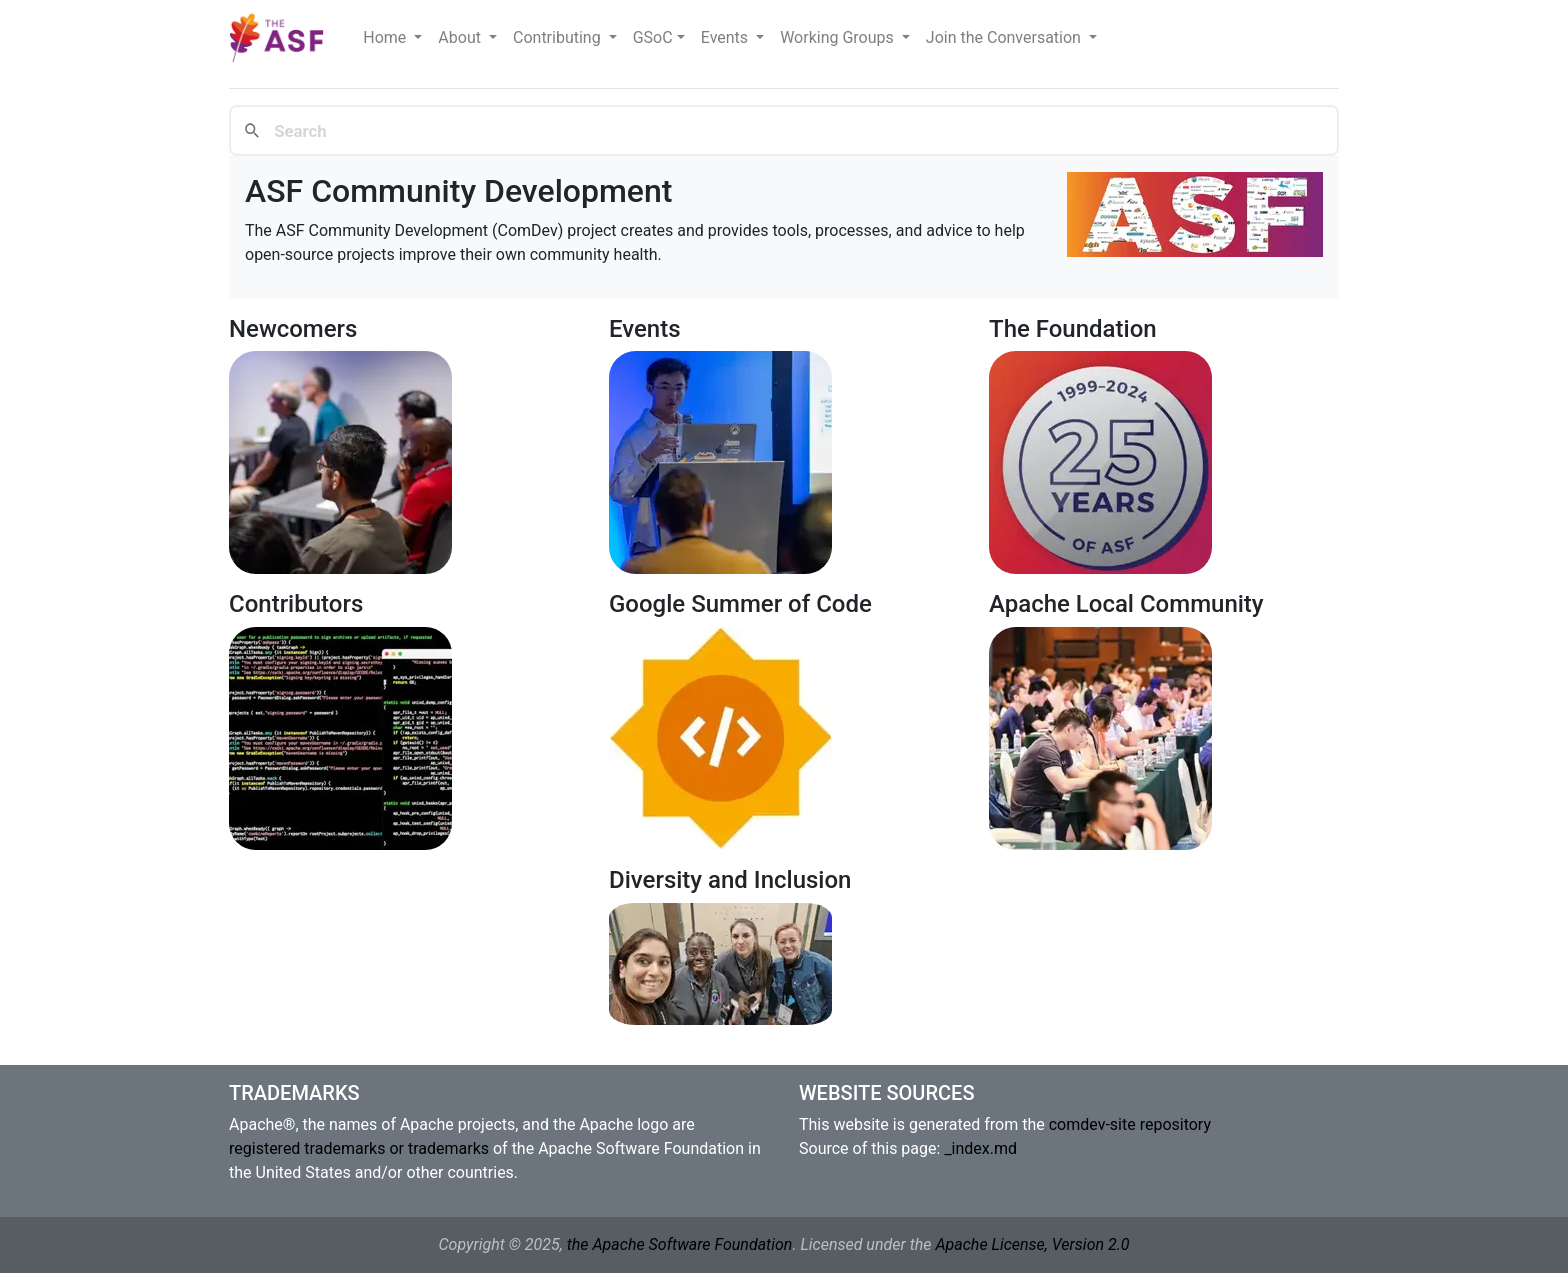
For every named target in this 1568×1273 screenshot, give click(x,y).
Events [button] (726, 37)
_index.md (980, 1148)
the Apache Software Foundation (680, 1244)
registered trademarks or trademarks (359, 1148)
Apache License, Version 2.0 (1032, 1244)
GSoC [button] (653, 37)
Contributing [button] (559, 37)
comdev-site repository (1130, 1124)
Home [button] (386, 37)
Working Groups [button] (839, 37)
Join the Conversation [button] (1005, 37)
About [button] (461, 37)
